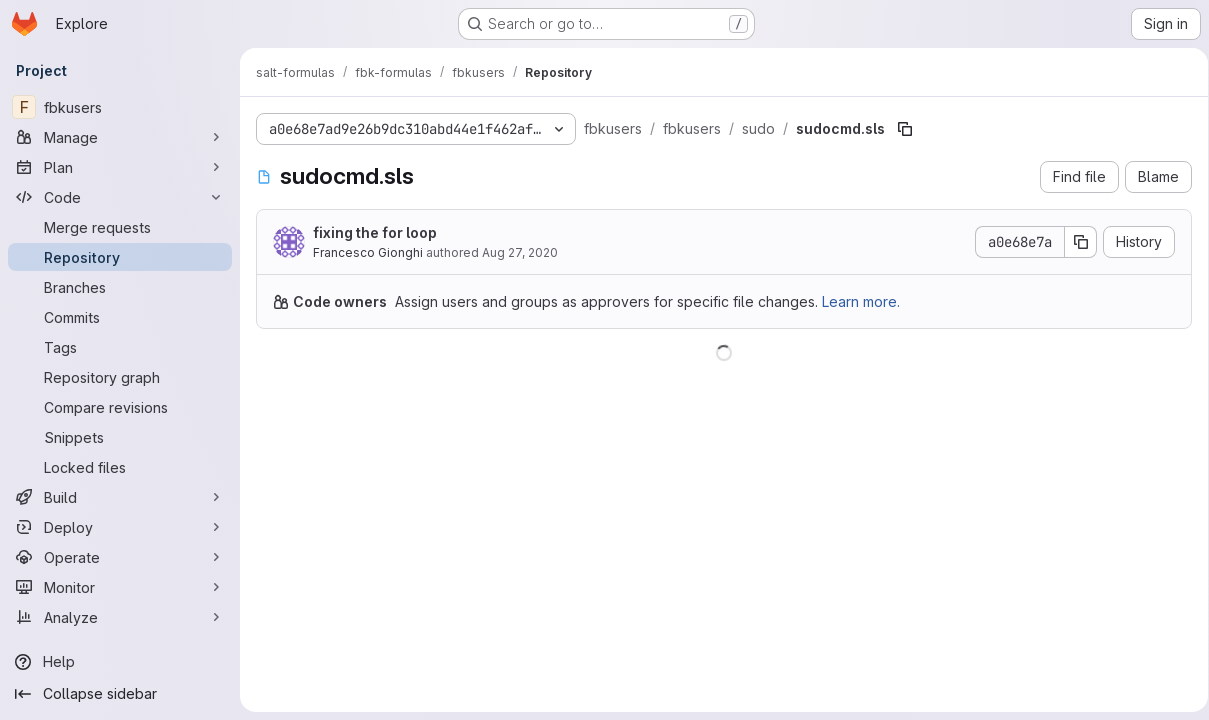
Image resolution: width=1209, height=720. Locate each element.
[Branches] (120, 287)
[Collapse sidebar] (120, 694)
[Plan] (120, 167)
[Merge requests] (120, 227)
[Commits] (120, 317)
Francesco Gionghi (368, 252)
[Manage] (120, 137)
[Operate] (120, 557)
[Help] (120, 662)
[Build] (120, 497)
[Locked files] (120, 467)
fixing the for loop (375, 232)
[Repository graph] (120, 377)
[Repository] (120, 257)
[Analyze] (120, 617)
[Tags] (120, 347)
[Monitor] (120, 587)
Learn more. (861, 301)
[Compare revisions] (120, 407)
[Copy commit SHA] (1074, 242)
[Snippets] (120, 437)
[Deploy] (120, 527)
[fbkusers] (120, 107)
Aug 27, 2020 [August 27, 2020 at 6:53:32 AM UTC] (520, 252)
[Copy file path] (905, 129)
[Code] (120, 197)
